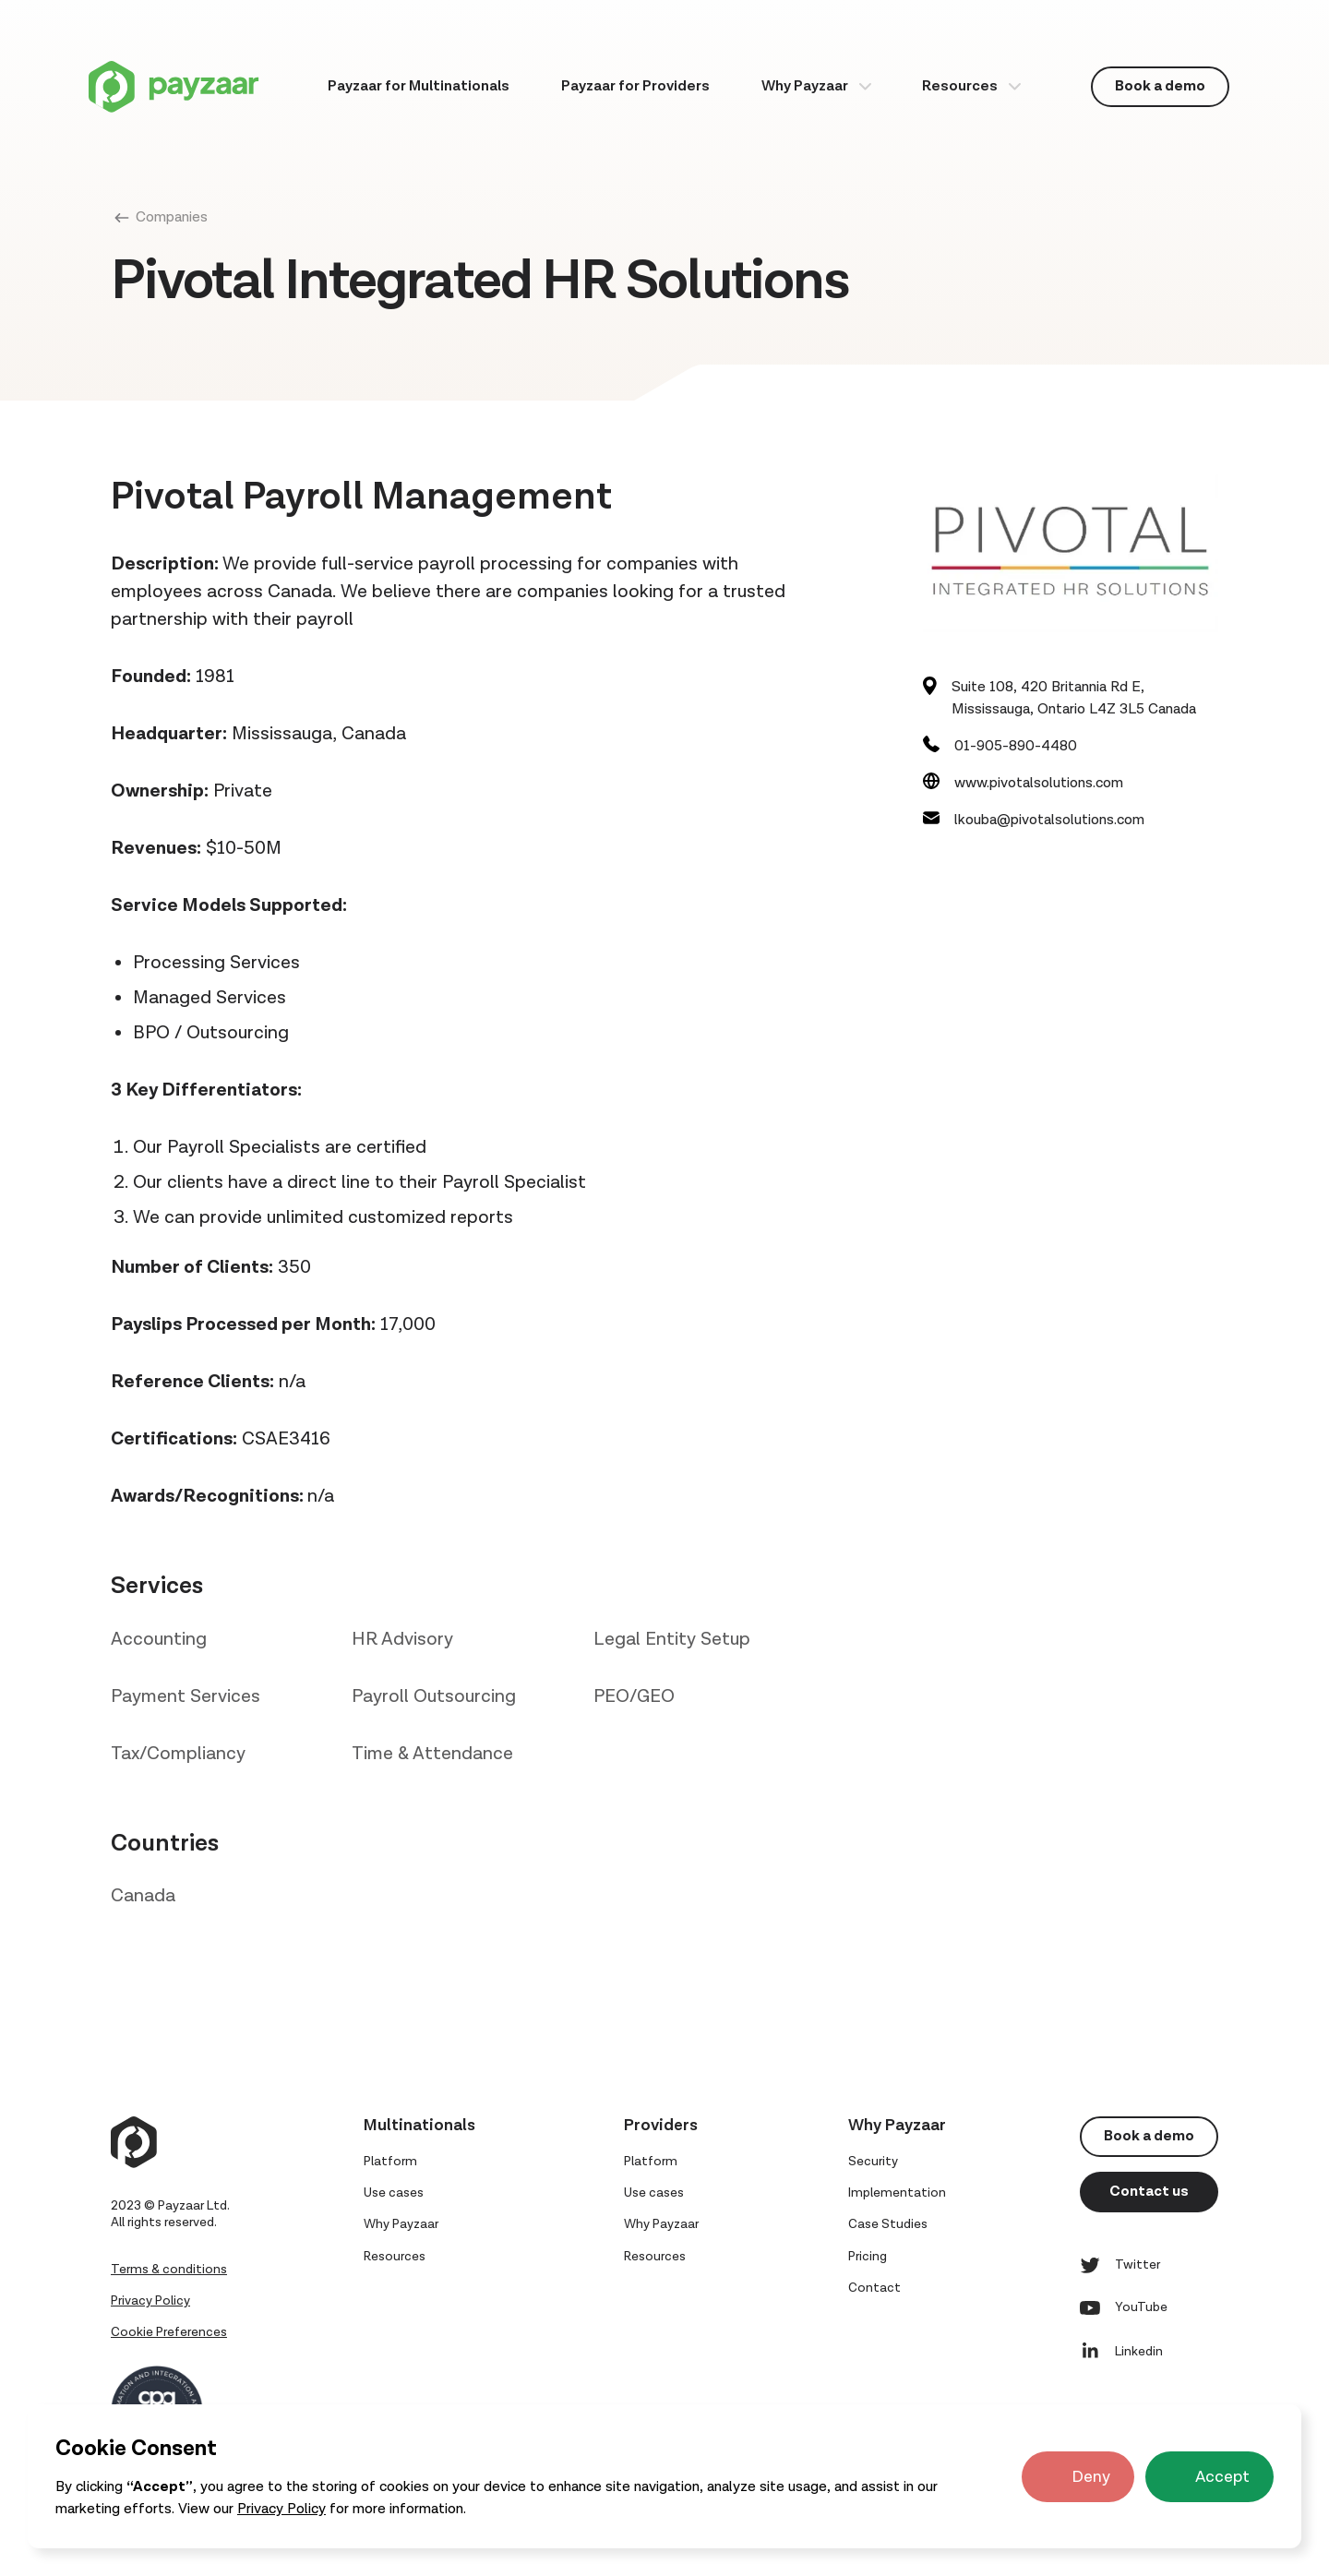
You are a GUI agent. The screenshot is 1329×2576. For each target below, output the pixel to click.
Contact (874, 2288)
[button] (816, 86)
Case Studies (888, 2224)
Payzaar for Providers (635, 86)
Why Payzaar (804, 86)
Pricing (867, 2256)
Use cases (394, 2193)
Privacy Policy (281, 2509)
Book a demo (1160, 86)
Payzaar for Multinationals (418, 86)
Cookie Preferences (169, 2332)
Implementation (897, 2193)
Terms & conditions (169, 2269)
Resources (960, 86)
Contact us (1149, 2191)
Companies (172, 217)
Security (873, 2161)
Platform (390, 2161)
